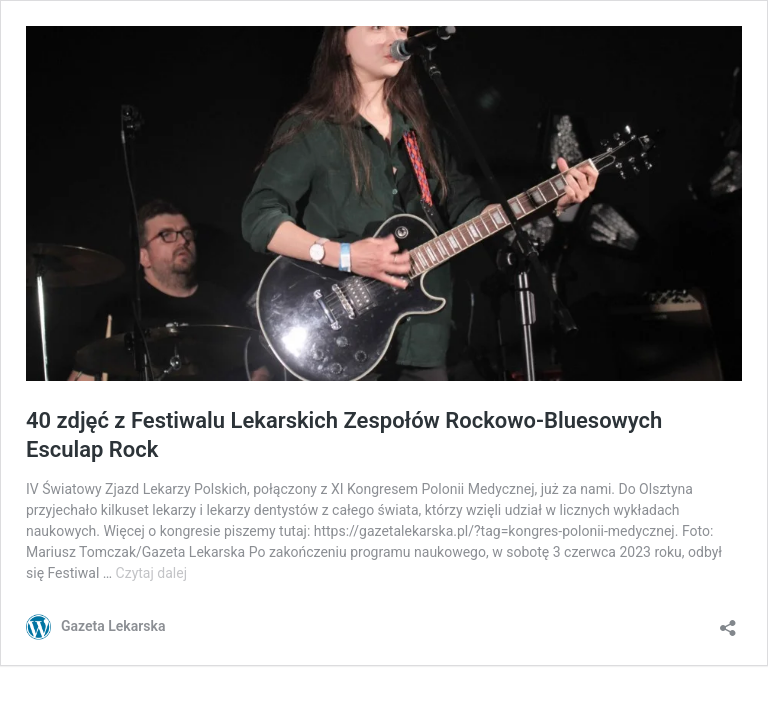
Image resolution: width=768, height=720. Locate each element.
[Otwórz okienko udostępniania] (728, 621)
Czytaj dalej (151, 573)
